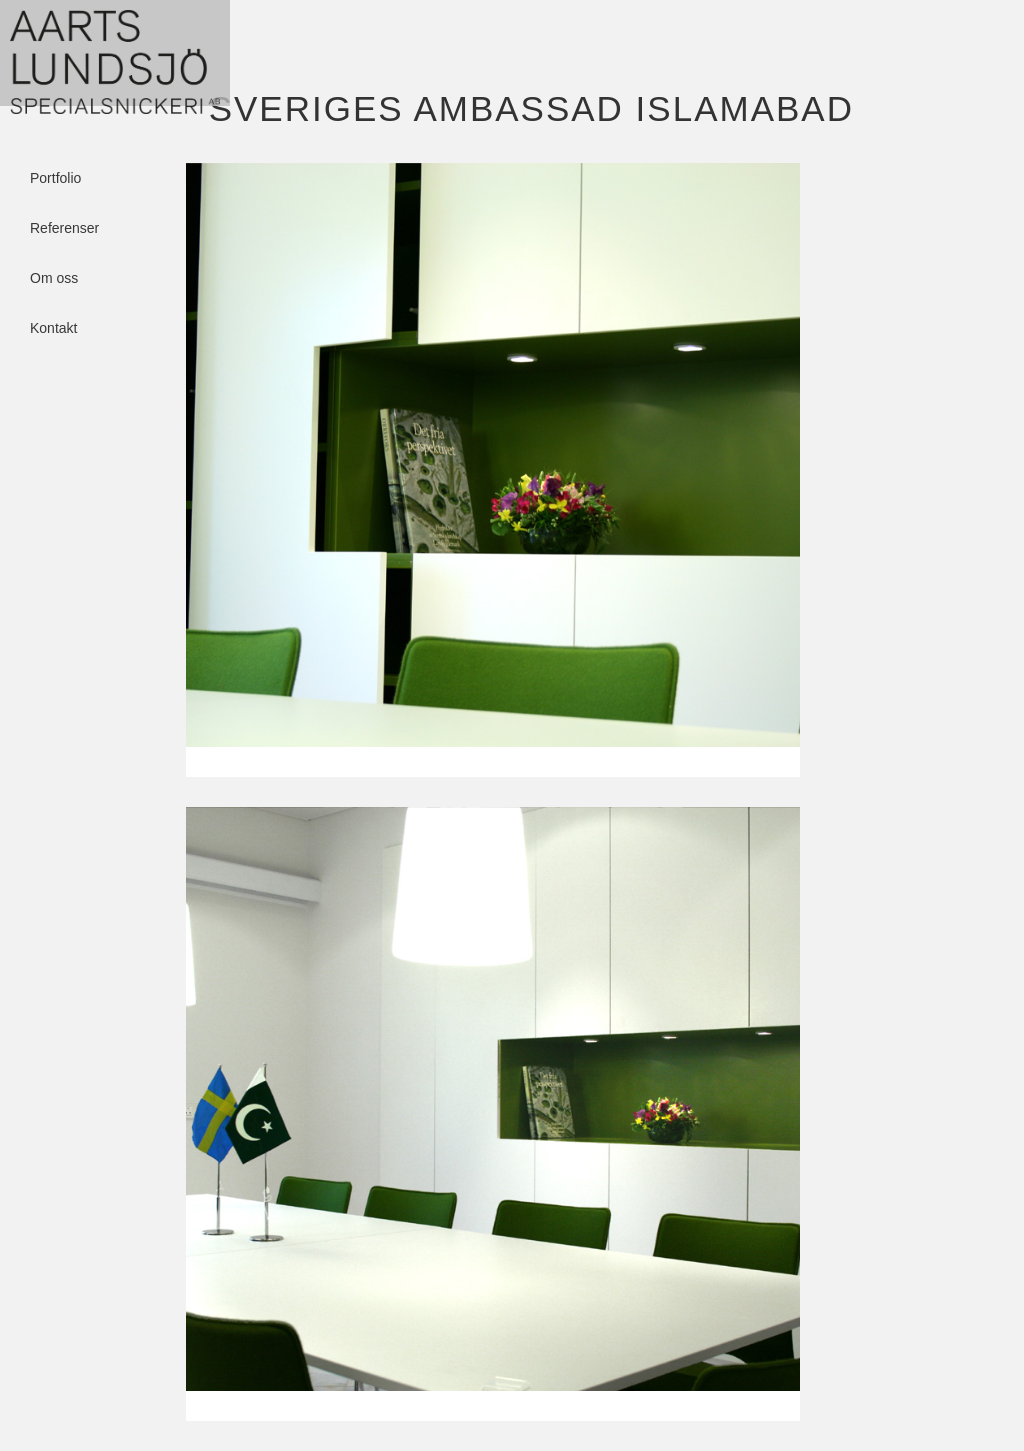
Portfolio (55, 148)
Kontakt (53, 298)
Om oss (54, 248)
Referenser (64, 198)
